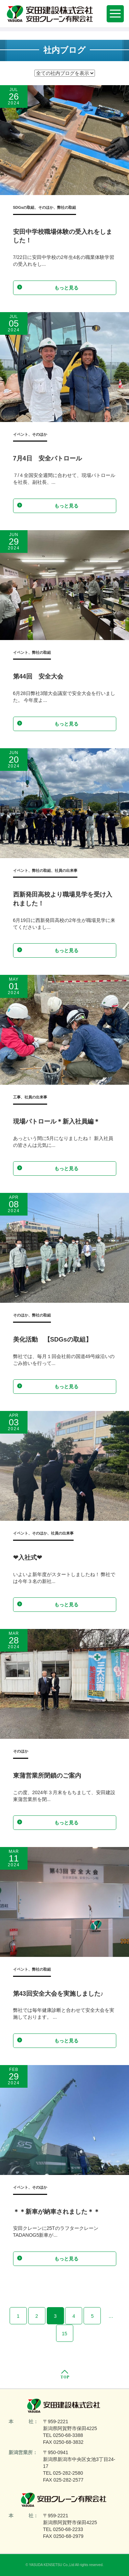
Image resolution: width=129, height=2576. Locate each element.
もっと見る (47, 287)
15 (64, 2333)
